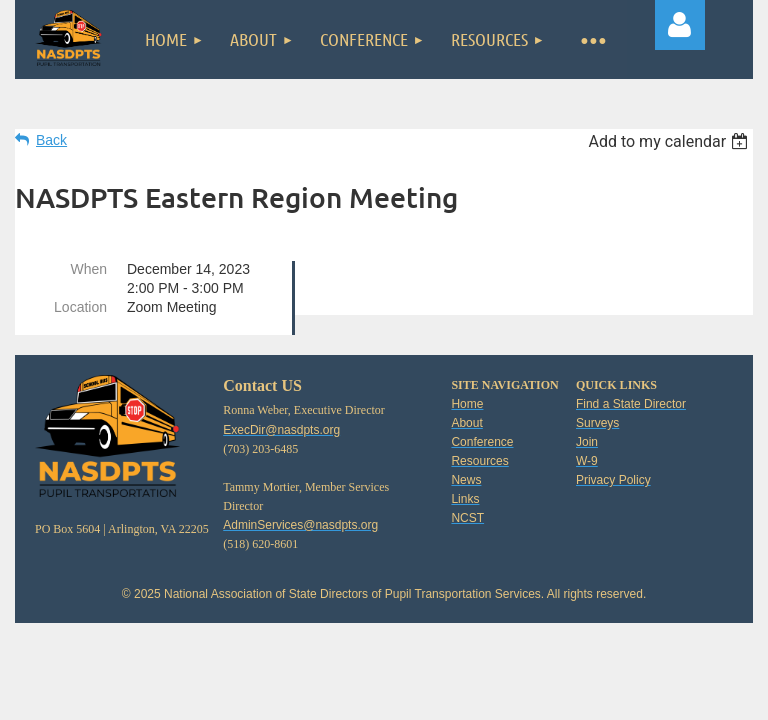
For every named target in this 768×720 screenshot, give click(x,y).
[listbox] (670, 141)
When (88, 269)
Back (51, 140)
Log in (680, 25)
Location (80, 307)
